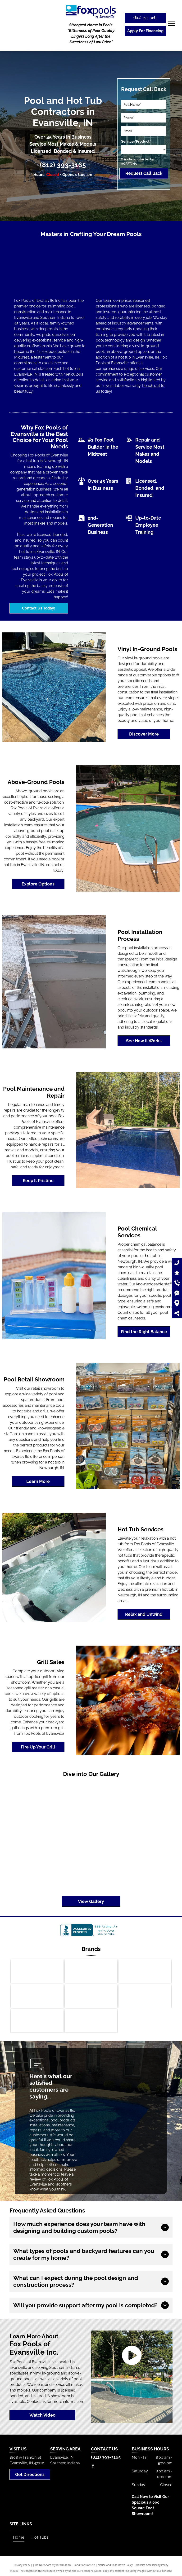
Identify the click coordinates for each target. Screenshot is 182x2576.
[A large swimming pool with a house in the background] (37, 1801)
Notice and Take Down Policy (115, 2565)
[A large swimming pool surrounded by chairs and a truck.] (144, 267)
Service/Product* (136, 141)
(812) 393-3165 (63, 165)
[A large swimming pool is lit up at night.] (145, 1855)
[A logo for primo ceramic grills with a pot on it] (91, 2021)
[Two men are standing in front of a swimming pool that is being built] (91, 267)
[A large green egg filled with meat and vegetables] (37, 1855)
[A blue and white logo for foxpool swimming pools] (91, 1996)
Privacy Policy (22, 2565)
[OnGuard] (144, 1971)
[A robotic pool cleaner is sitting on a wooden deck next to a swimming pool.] (145, 1801)
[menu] (171, 24)
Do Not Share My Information (53, 2565)
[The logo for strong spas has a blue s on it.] (37, 1996)
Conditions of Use (84, 2565)
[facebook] (93, 2466)
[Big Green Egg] (37, 2021)
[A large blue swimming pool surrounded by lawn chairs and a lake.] (91, 1868)
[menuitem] (18, 2537)
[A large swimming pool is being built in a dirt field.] (38, 267)
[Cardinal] (144, 1996)
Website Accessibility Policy (152, 2565)
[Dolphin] (37, 1971)
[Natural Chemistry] (91, 1971)
